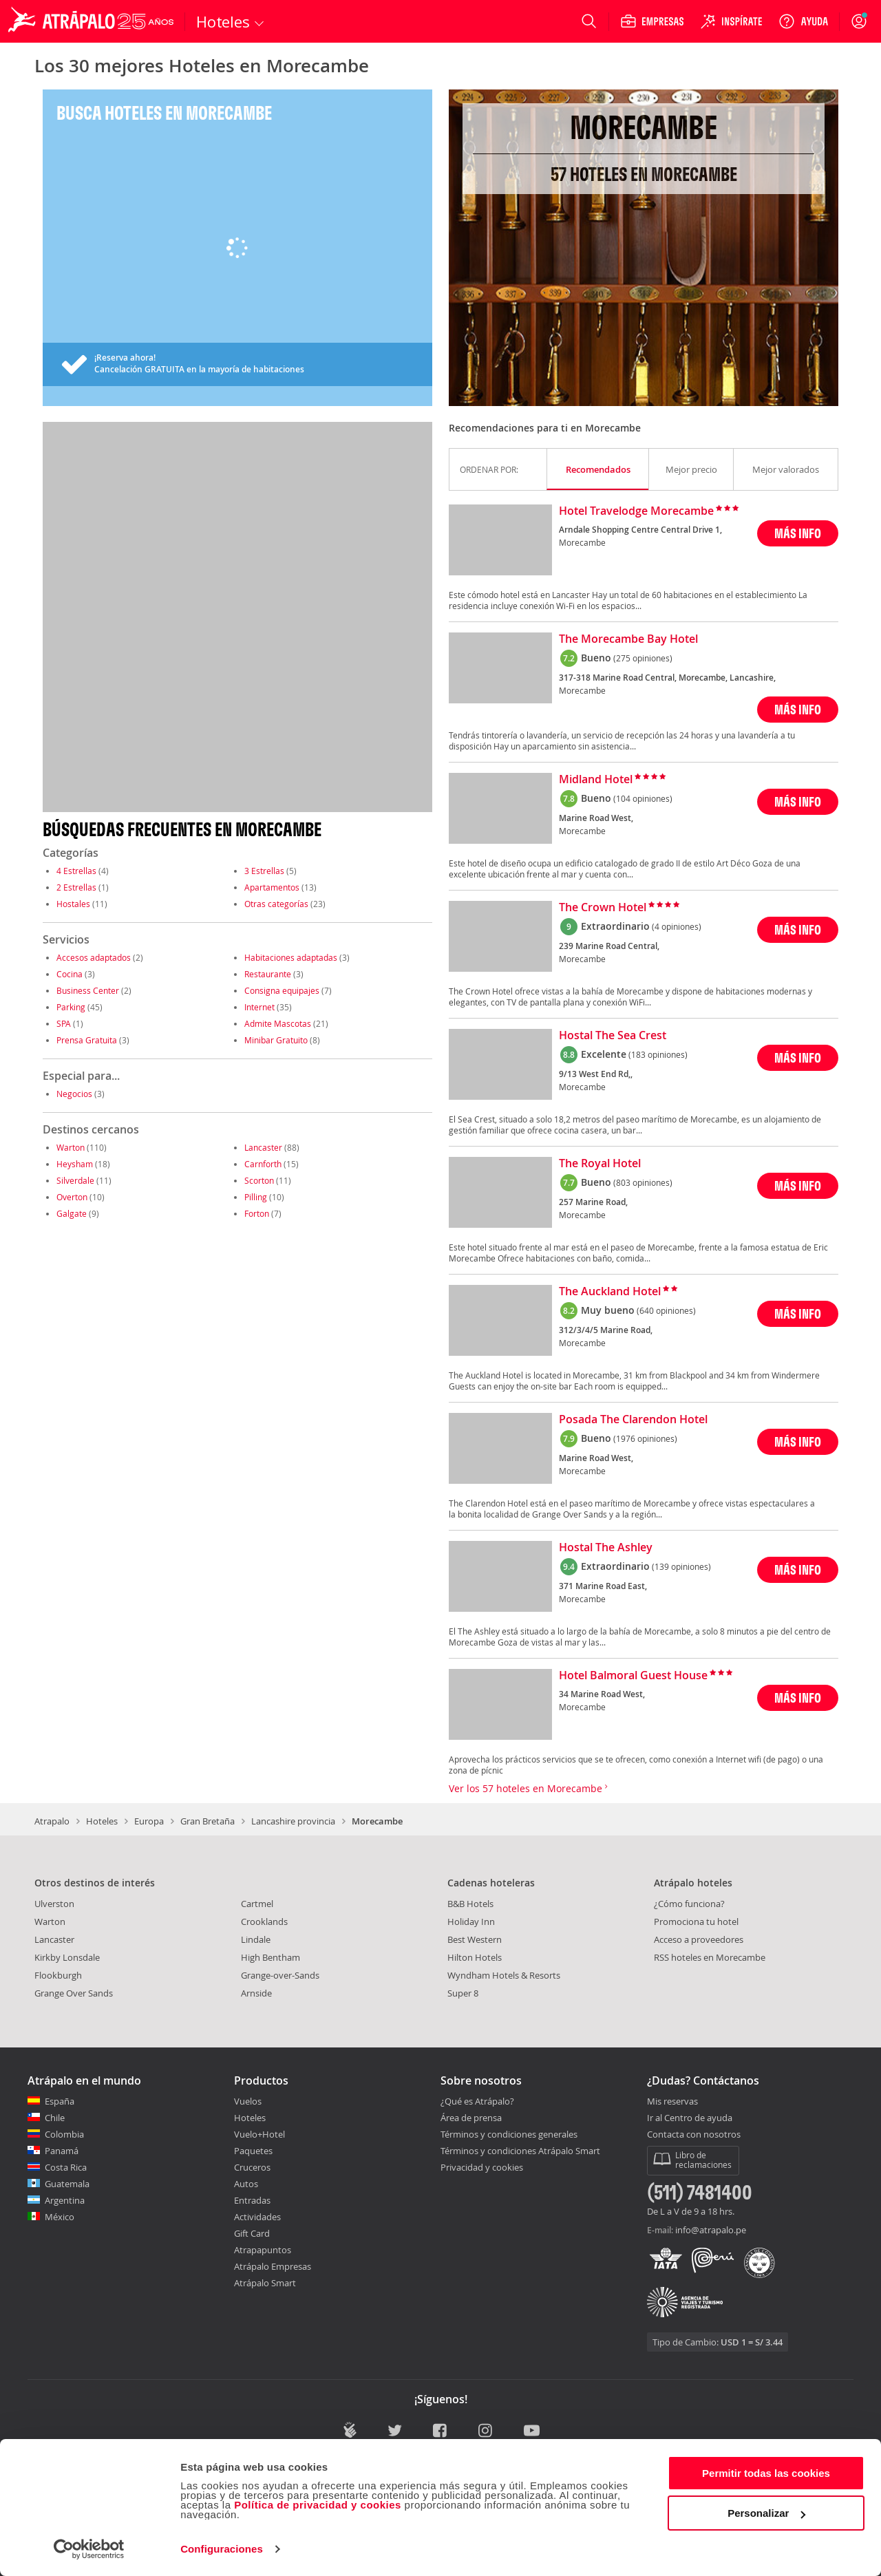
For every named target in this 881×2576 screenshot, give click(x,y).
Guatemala (67, 2184)
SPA (63, 1023)
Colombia (64, 2134)
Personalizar (766, 2513)
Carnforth (263, 1163)
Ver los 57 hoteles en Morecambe (528, 1788)
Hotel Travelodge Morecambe (636, 511)
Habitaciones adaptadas (290, 957)
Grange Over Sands (73, 1993)
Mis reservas (672, 2101)
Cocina (69, 973)
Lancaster (263, 1147)
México (59, 2217)
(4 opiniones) (676, 926)
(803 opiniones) (642, 1182)
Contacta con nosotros (694, 2134)
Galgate (71, 1213)
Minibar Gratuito (276, 1039)
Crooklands (264, 1921)
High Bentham (270, 1957)
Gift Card (252, 2233)
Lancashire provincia (293, 1821)
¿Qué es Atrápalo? (477, 2101)
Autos (246, 2184)
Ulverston (54, 1903)
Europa (149, 1821)
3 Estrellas (264, 870)
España (59, 2101)
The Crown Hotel (602, 908)
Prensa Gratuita (86, 1039)
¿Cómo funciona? (689, 1903)
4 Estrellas (76, 870)
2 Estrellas (76, 887)
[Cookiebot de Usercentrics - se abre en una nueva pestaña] (89, 2549)
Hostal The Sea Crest (612, 1036)
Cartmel (257, 1903)
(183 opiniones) (658, 1054)
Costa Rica (66, 2167)
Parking (70, 1006)
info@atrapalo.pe (710, 2230)
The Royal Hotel (600, 1164)
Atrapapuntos (262, 2250)
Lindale (255, 1939)
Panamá (61, 2150)
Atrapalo (52, 1821)
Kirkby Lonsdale (67, 1957)
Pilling (255, 1196)
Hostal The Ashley (605, 1548)
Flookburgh (58, 1975)
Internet (259, 1006)
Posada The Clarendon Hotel (633, 1420)
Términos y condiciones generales (508, 2134)
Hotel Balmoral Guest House (633, 1676)
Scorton (259, 1180)
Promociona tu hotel (696, 1921)
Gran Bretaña (207, 1821)
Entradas (252, 2200)
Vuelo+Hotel (259, 2134)
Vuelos (248, 2101)
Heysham (74, 1163)
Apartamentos (271, 887)
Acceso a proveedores (698, 1939)
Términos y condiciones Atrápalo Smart (520, 2150)
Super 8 (462, 1993)
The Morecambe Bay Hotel (628, 639)
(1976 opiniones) (645, 1438)
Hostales (73, 903)
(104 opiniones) (642, 798)
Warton (70, 1147)
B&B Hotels (470, 1903)
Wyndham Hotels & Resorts (503, 1975)
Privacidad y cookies (481, 2167)
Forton (256, 1213)
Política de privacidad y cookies (317, 2505)
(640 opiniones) (666, 1310)
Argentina (65, 2200)
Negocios (74, 1093)
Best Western (474, 1939)
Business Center (87, 990)
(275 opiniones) (642, 657)
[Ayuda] (803, 21)
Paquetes (253, 2150)
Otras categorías (276, 903)
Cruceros (252, 2167)
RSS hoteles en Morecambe (709, 1957)
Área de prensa (471, 2117)
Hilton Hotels (474, 1957)
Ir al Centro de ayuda (689, 2118)
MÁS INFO (797, 533)
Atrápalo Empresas (272, 2266)
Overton (71, 1196)
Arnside (256, 1993)
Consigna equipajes (281, 990)
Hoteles (102, 1821)
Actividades (257, 2217)
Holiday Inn (471, 1921)
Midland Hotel (596, 780)
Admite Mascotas (277, 1023)
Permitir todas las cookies (766, 2473)
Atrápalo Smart (265, 2283)
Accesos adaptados (93, 957)
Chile (55, 2117)
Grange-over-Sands (280, 1975)
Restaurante (267, 973)
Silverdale (75, 1180)
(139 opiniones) (681, 1566)
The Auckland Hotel (610, 1292)
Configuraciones (221, 2549)
